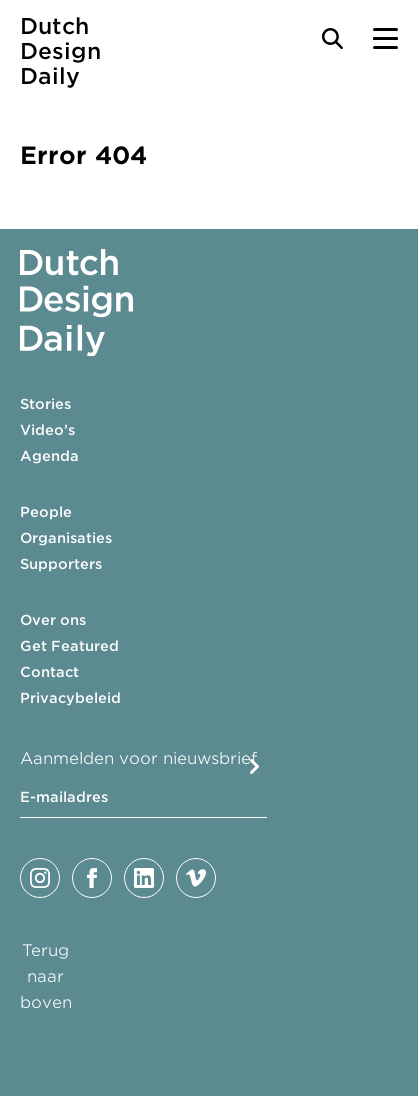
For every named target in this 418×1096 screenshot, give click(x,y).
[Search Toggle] (332, 38)
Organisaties (66, 538)
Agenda (49, 456)
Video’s (47, 430)
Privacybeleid (70, 698)
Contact (49, 672)
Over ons (53, 620)
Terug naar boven (45, 976)
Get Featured (69, 646)
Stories (45, 404)
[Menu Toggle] (385, 38)
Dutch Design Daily (60, 51)
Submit (254, 766)
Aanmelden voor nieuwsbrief (138, 758)
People (46, 512)
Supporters (61, 564)
